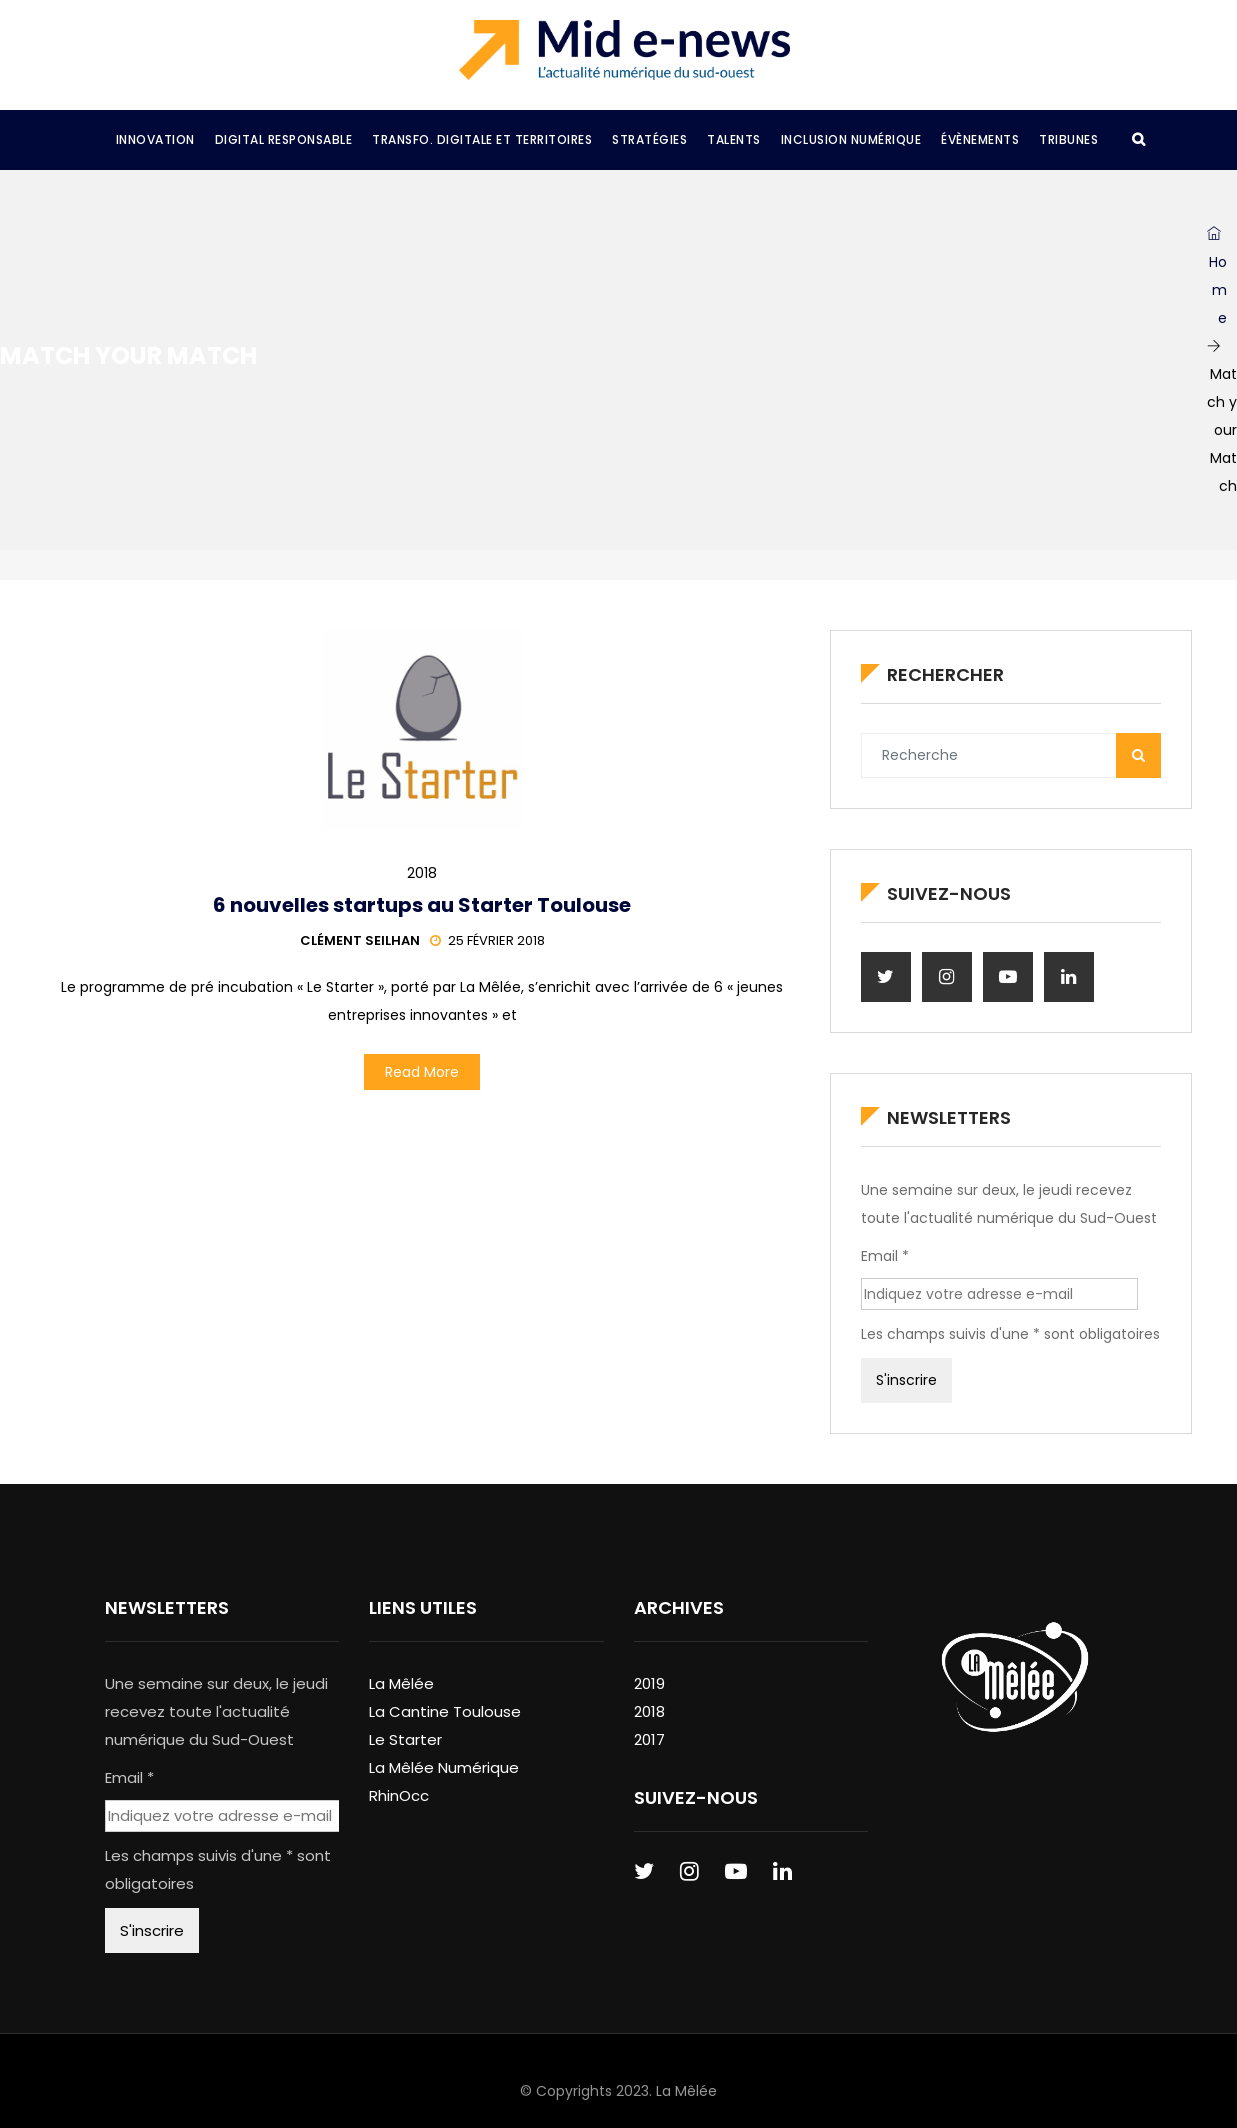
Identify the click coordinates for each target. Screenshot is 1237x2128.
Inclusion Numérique (851, 139)
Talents (734, 139)
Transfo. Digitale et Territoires (482, 139)
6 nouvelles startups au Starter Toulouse (422, 905)
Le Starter (405, 1739)
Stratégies (649, 139)
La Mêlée (401, 1683)
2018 (422, 873)
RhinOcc (399, 1795)
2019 (649, 1683)
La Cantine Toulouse (445, 1711)
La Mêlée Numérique (444, 1767)
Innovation (155, 139)
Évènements (980, 139)
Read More (422, 1072)
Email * (885, 1256)
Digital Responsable (284, 139)
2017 (649, 1739)
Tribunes (1068, 139)
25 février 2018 (487, 940)
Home (1217, 277)
